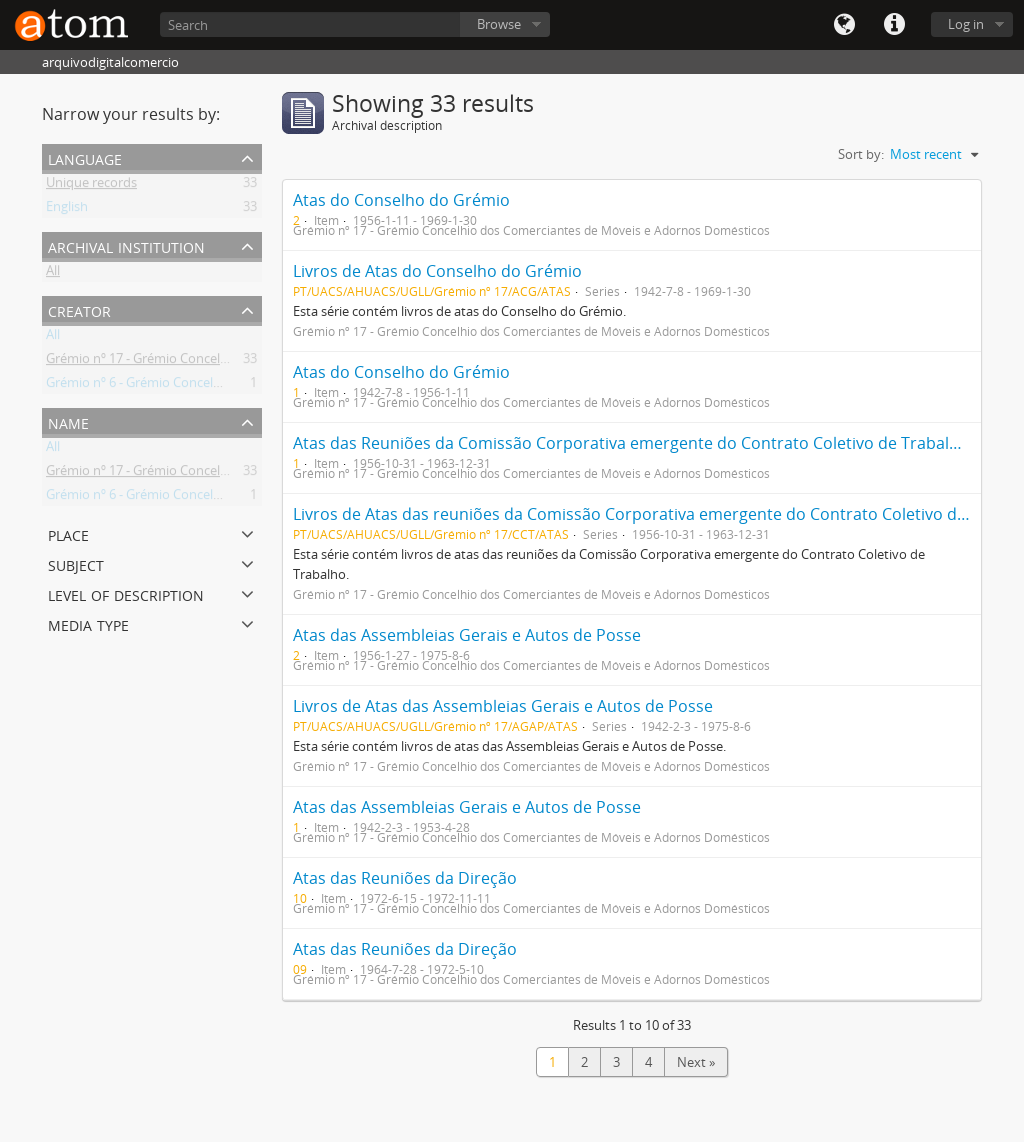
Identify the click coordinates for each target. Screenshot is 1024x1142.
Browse (499, 24)
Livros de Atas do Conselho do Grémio (437, 271)
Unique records (91, 186)
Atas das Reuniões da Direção (405, 878)
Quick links (894, 25)
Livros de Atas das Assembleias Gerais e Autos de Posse (503, 706)
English (67, 210)
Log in (966, 24)
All (53, 274)
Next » (696, 1062)
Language (844, 25)
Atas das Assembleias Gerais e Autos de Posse (467, 635)
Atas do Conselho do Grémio (401, 200)
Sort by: (861, 154)
